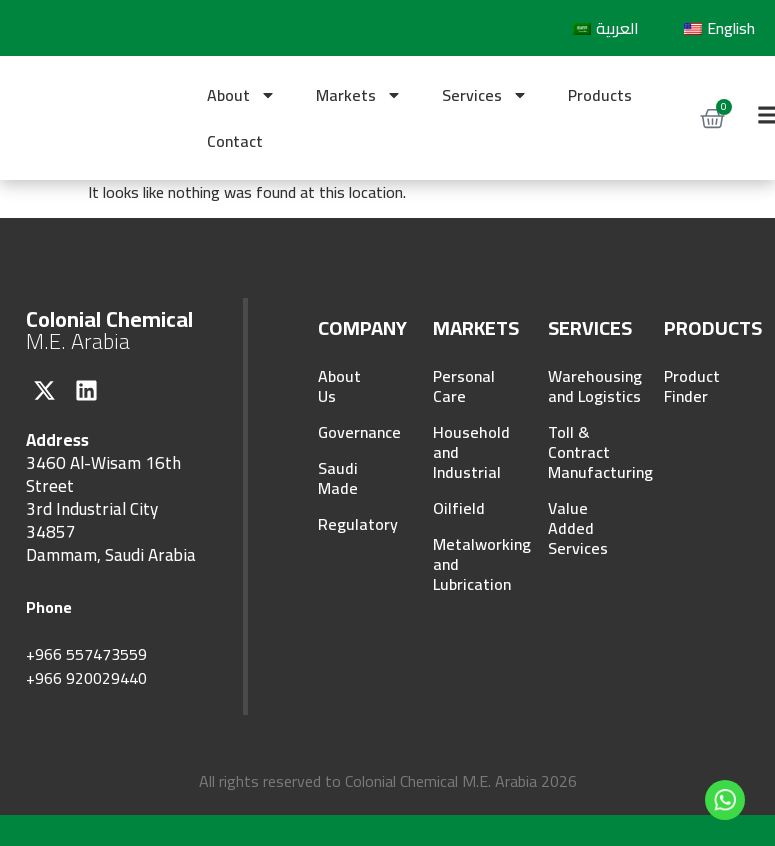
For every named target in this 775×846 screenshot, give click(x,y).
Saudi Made (338, 478)
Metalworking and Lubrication (465, 564)
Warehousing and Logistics (580, 386)
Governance (350, 432)
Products (600, 95)
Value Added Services (578, 528)
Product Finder (692, 386)
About (241, 95)
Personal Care (464, 386)
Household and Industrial (465, 452)
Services (485, 95)
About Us (339, 386)
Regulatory (350, 524)
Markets (359, 95)
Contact (235, 141)
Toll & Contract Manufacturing (580, 452)
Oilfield (459, 508)
